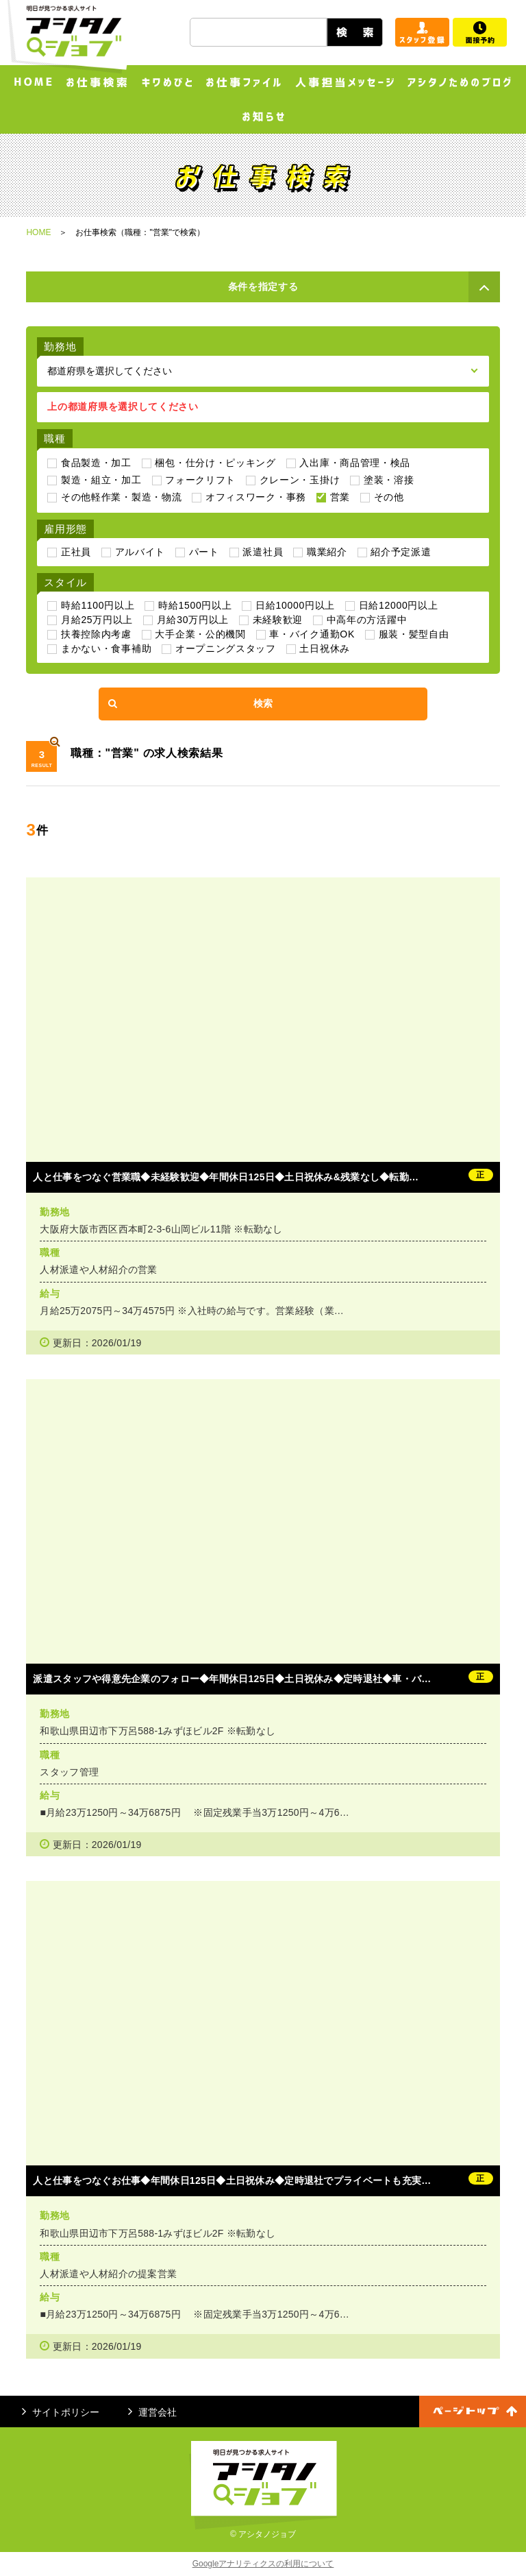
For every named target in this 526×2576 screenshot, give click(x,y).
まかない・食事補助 (106, 648)
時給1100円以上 (97, 605)
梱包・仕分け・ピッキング (215, 462)
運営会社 (152, 2412)
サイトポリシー (60, 2412)
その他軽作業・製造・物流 (121, 496)
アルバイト (140, 551)
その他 (389, 496)
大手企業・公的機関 (200, 634)
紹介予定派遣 (401, 551)
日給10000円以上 (295, 605)
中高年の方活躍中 (367, 619)
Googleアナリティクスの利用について (263, 2563)
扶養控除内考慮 (96, 634)
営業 (340, 496)
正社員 (76, 551)
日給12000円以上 (398, 605)
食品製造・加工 (96, 462)
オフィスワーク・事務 (255, 496)
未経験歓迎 (278, 619)
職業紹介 (327, 551)
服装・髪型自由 (414, 634)
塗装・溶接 (389, 479)
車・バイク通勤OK (312, 634)
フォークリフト (200, 479)
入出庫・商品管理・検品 (354, 462)
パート (204, 551)
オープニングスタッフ (225, 648)
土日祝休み (324, 648)
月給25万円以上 (97, 619)
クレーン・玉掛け (300, 479)
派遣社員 (262, 551)
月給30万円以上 (193, 619)
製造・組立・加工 (101, 479)
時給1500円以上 (194, 605)
